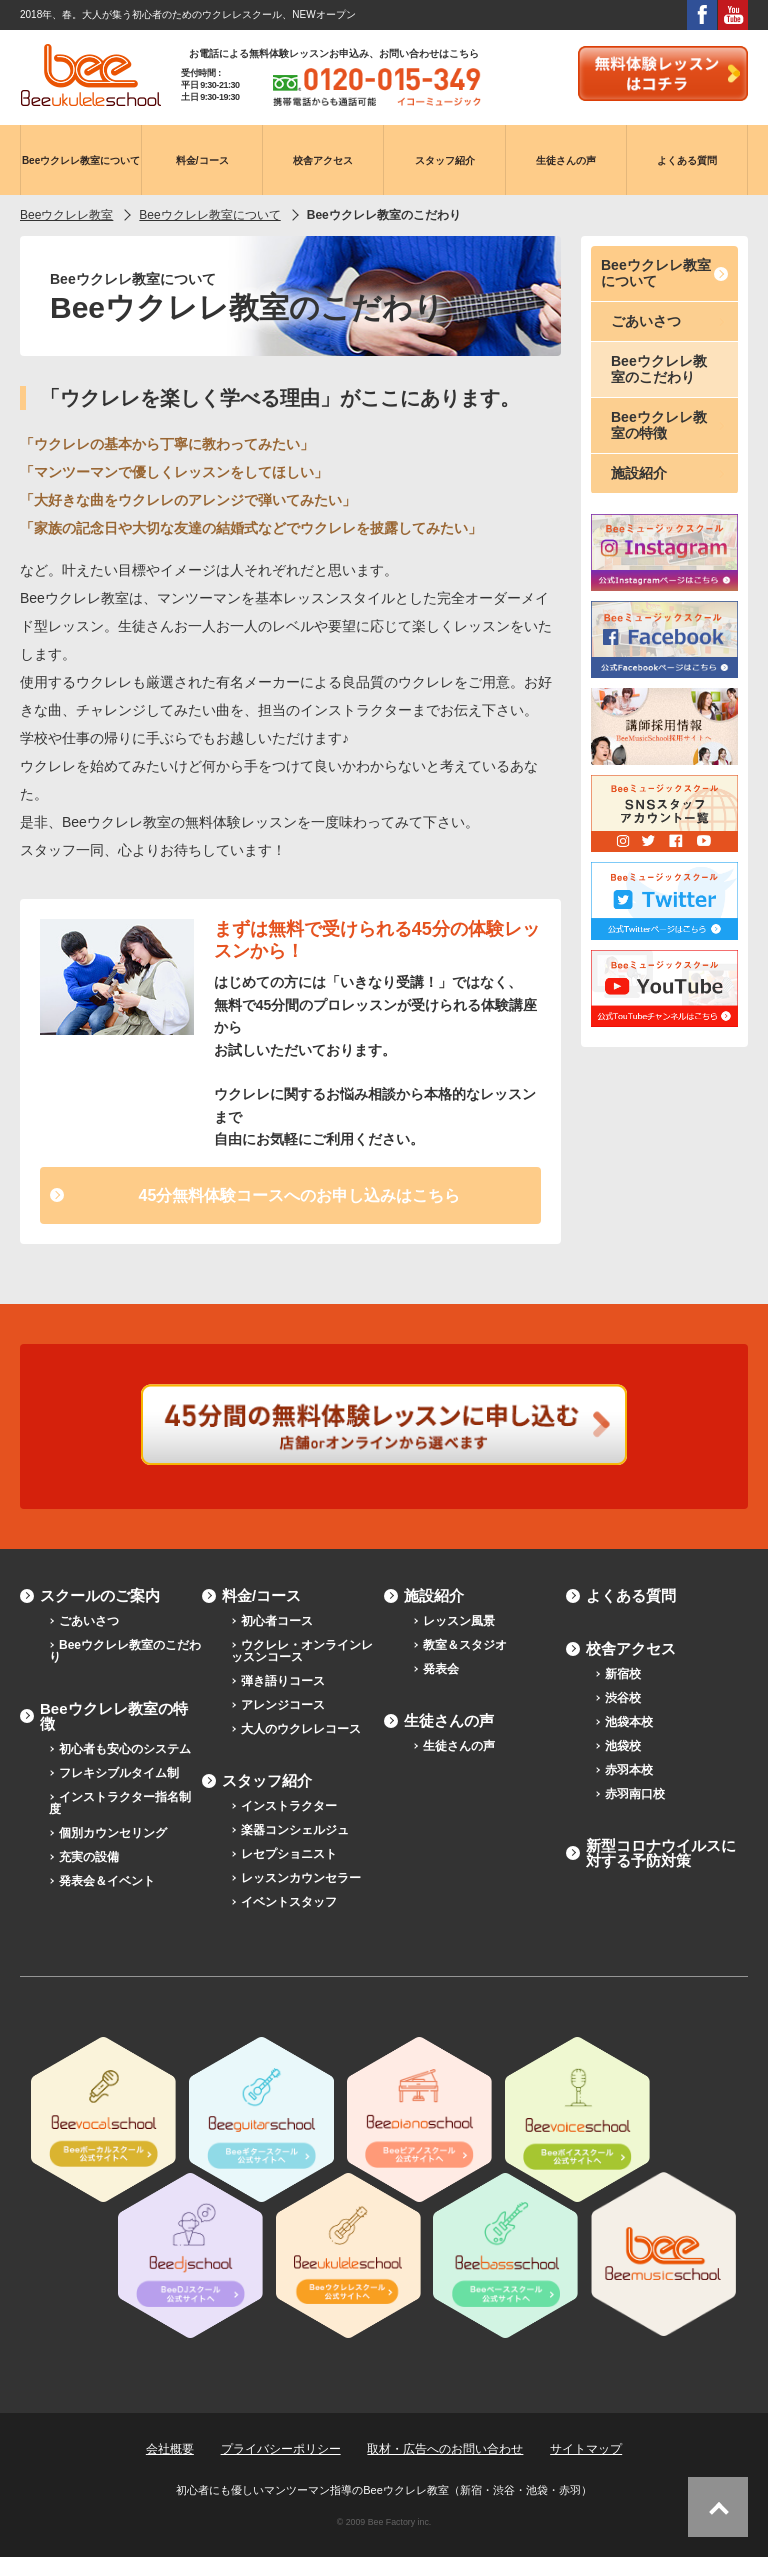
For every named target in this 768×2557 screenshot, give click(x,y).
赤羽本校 (629, 1770)
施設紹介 (639, 473)
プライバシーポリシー (281, 2449)
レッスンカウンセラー (301, 1878)
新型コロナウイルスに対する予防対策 (661, 1853)
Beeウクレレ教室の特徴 (659, 424)
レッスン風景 (459, 1621)
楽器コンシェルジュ (295, 1830)
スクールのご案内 (100, 1595)
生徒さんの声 (449, 1720)
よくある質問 (631, 1595)
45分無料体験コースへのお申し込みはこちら (300, 1195)
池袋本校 (629, 1722)
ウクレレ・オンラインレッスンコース (302, 1651)
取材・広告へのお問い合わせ (445, 2449)
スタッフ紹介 (267, 1780)
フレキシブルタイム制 (119, 1773)
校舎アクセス (631, 1648)
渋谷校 (623, 1698)
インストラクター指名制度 (120, 1803)
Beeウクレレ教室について (656, 272)
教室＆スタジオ (465, 1645)
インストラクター (289, 1806)
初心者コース (277, 1621)
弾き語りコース (283, 1681)
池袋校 (623, 1746)
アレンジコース (283, 1705)
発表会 (441, 1669)
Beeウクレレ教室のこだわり (659, 368)
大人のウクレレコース (301, 1729)
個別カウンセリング (113, 1833)
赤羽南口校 (635, 1794)
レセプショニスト (289, 1854)
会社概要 (170, 2449)
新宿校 (623, 1674)
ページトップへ (718, 2507)
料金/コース (261, 1595)
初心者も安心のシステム (125, 1749)
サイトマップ (586, 2449)
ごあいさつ (646, 321)
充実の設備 (89, 1857)
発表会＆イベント (107, 1881)
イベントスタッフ (289, 1902)
